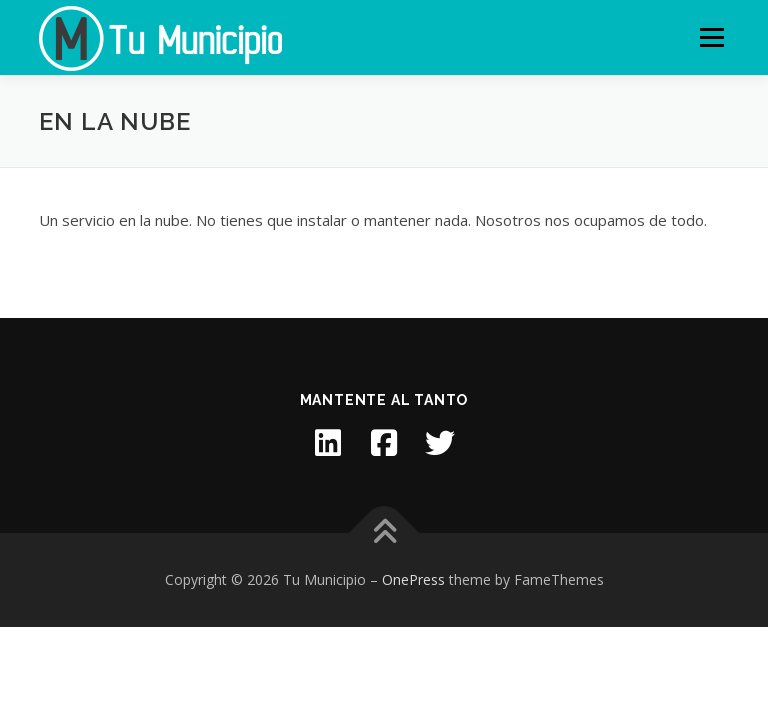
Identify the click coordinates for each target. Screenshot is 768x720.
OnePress (413, 579)
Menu (711, 37)
